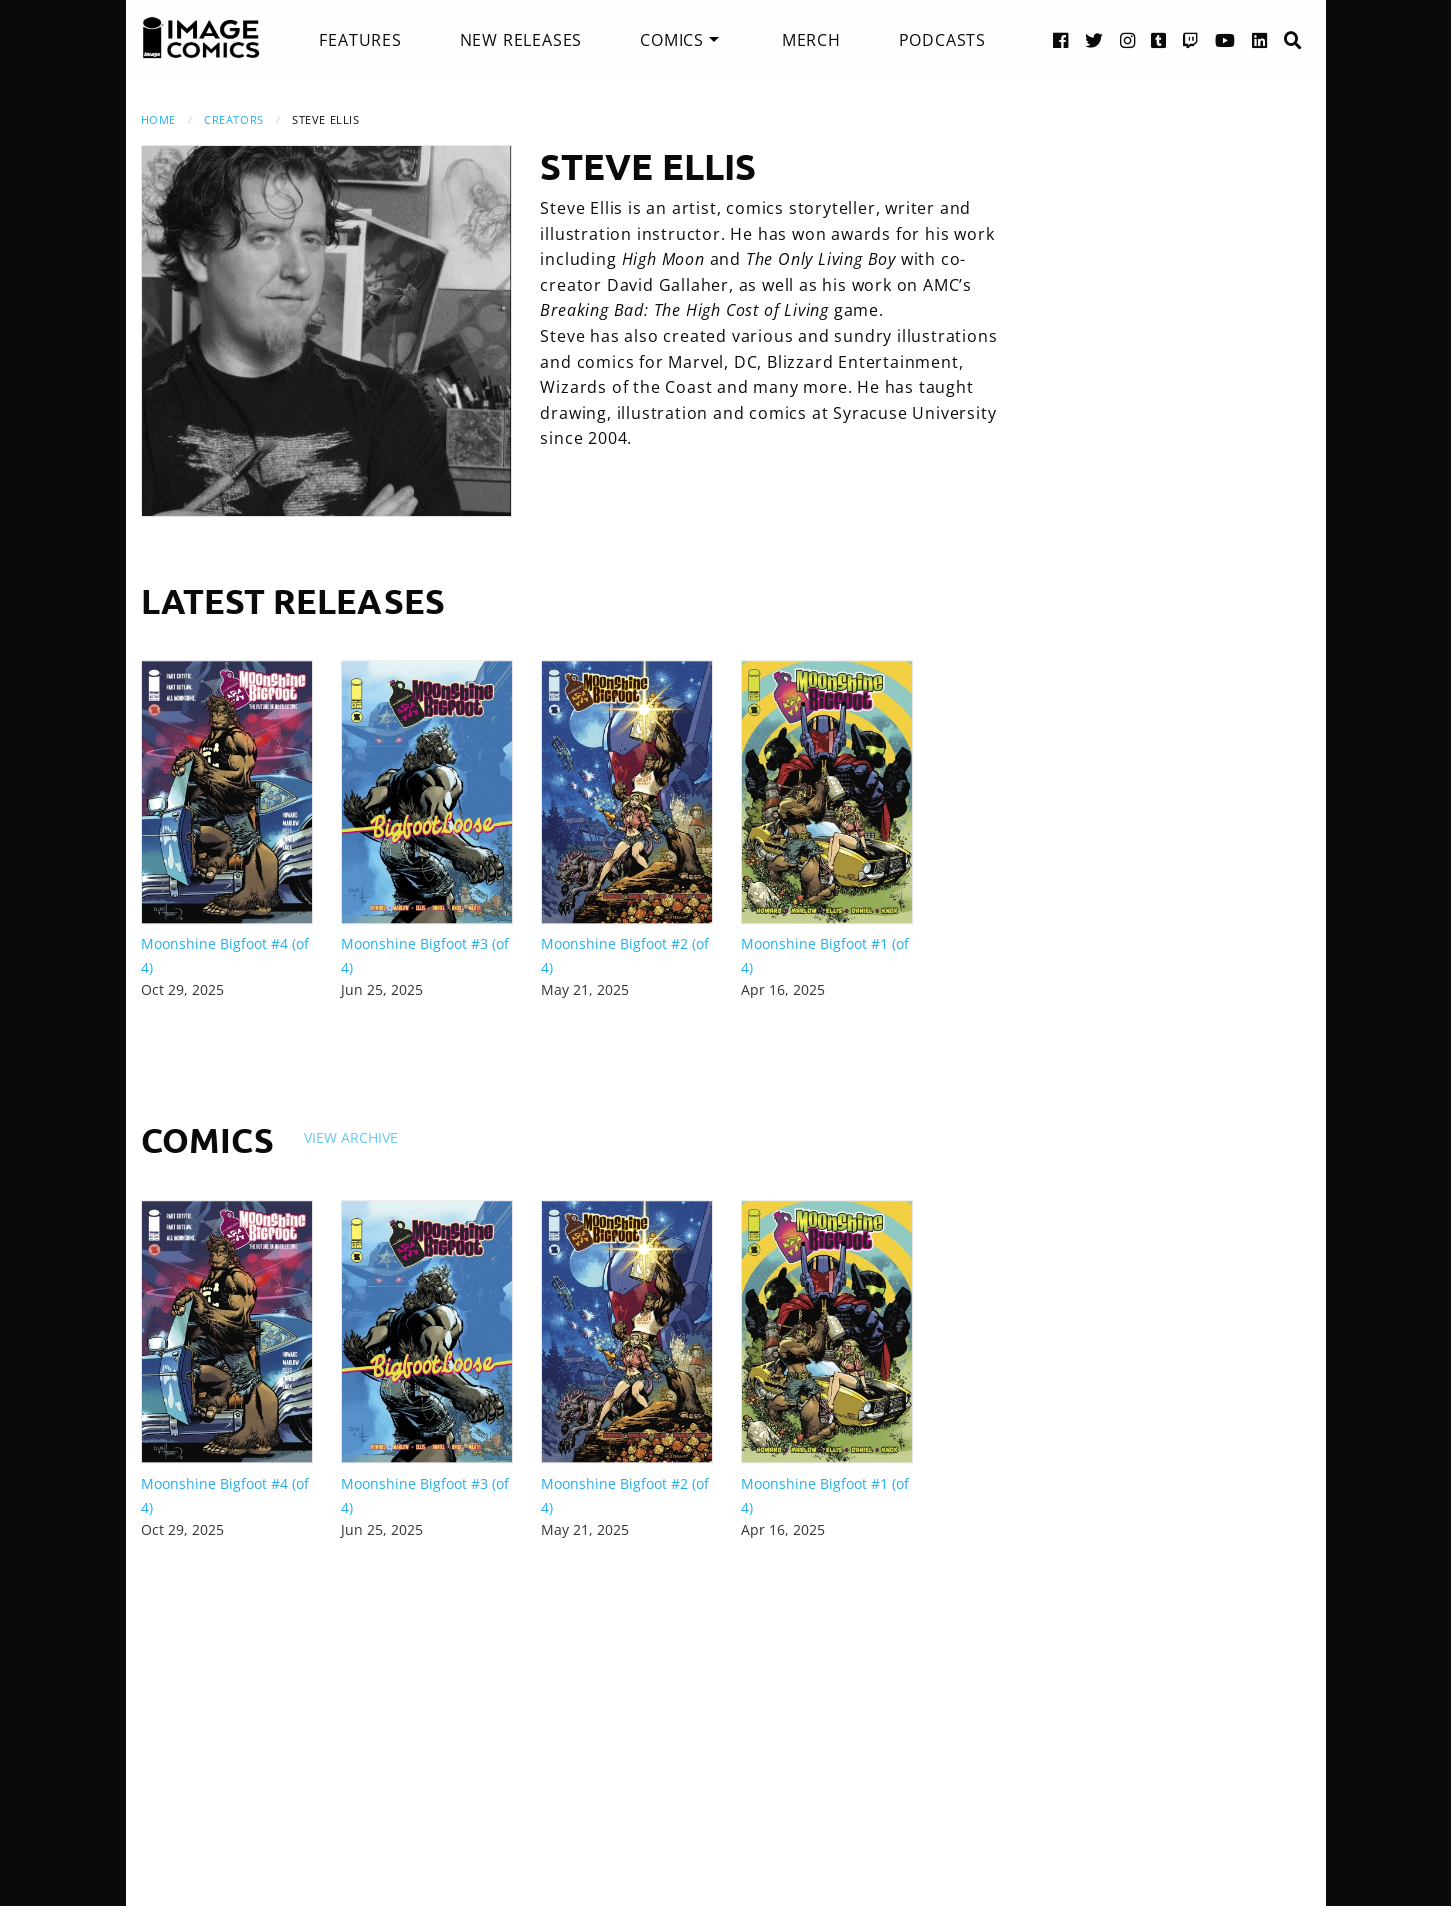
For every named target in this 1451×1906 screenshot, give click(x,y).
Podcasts (942, 40)
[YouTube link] (1225, 39)
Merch (811, 40)
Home (158, 119)
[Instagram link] (1128, 39)
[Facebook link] (1061, 39)
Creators (233, 119)
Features (360, 40)
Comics (672, 40)
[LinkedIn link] (1260, 39)
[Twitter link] (1094, 39)
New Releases (521, 40)
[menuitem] (360, 40)
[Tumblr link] (1159, 39)
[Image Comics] (201, 38)
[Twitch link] (1191, 39)
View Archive (351, 1137)
